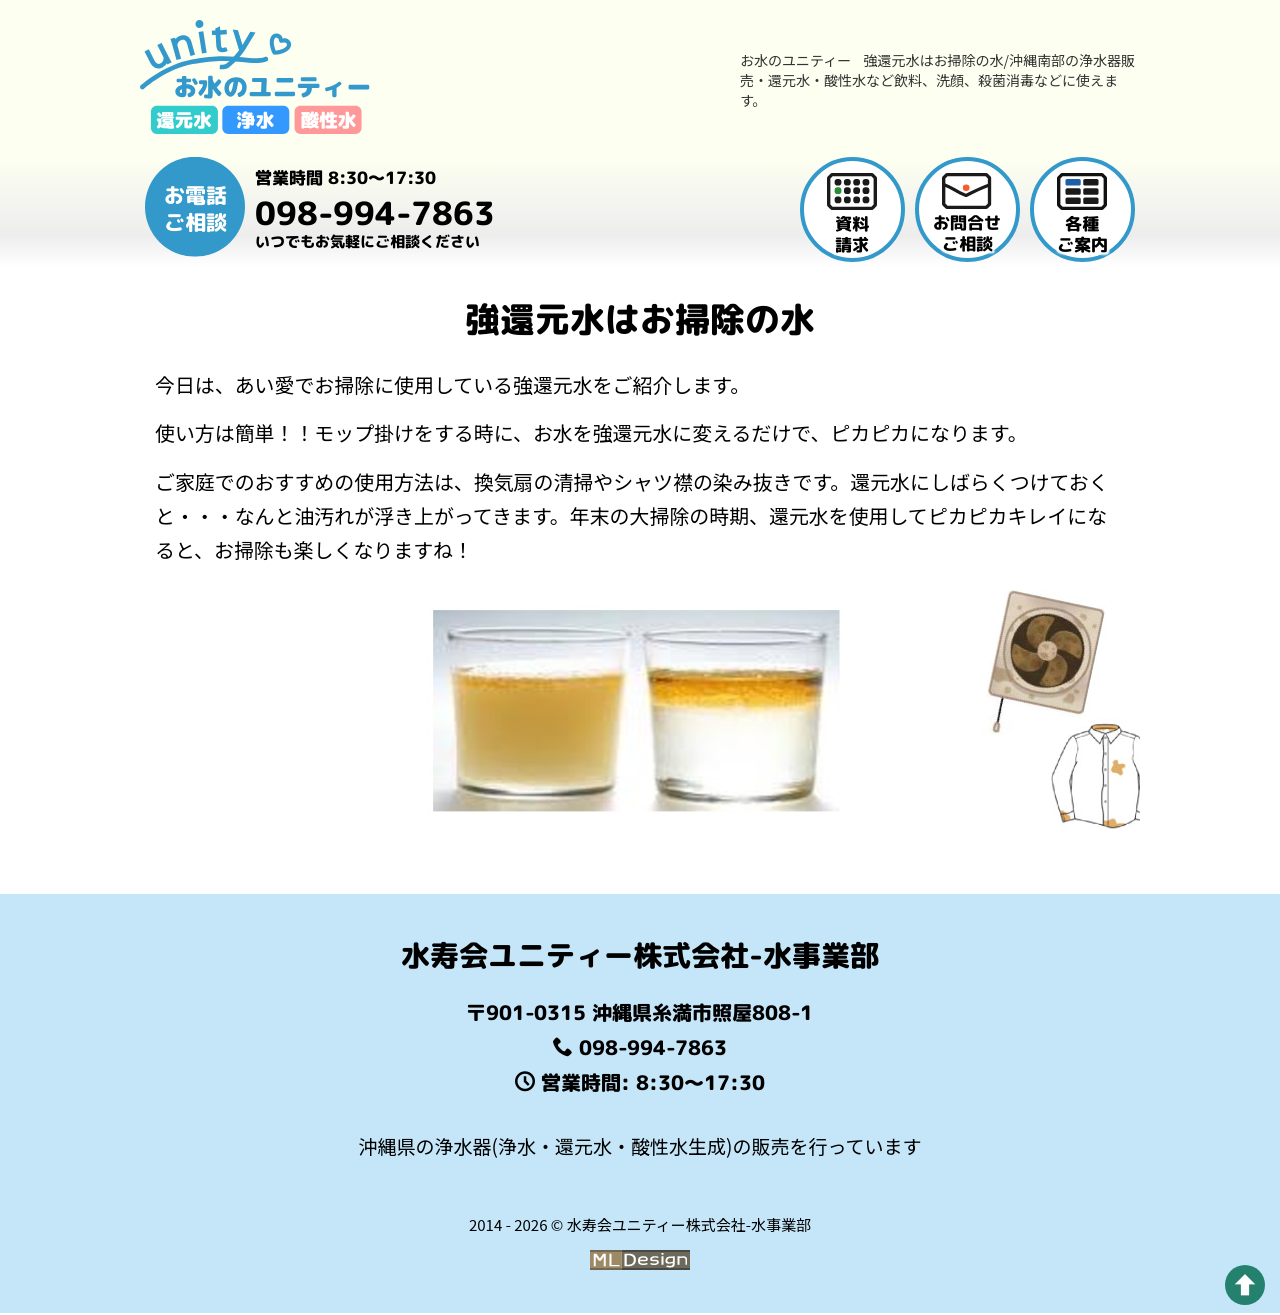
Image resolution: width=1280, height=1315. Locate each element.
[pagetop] (1245, 1285)
